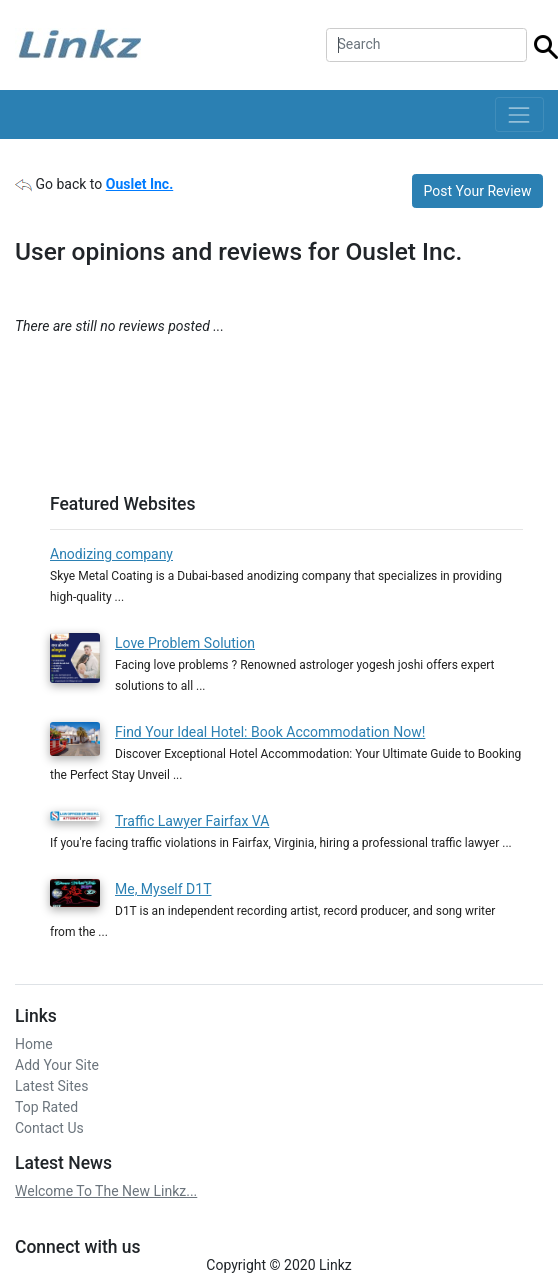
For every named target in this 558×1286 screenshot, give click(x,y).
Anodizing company (111, 554)
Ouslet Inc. (139, 184)
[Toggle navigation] (519, 114)
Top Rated (46, 1107)
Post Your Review (478, 191)
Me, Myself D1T (163, 889)
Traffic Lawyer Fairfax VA (192, 821)
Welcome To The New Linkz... (106, 1191)
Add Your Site (57, 1065)
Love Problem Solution (185, 643)
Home (34, 1044)
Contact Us (49, 1128)
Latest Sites (51, 1086)
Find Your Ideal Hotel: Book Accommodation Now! (270, 732)
